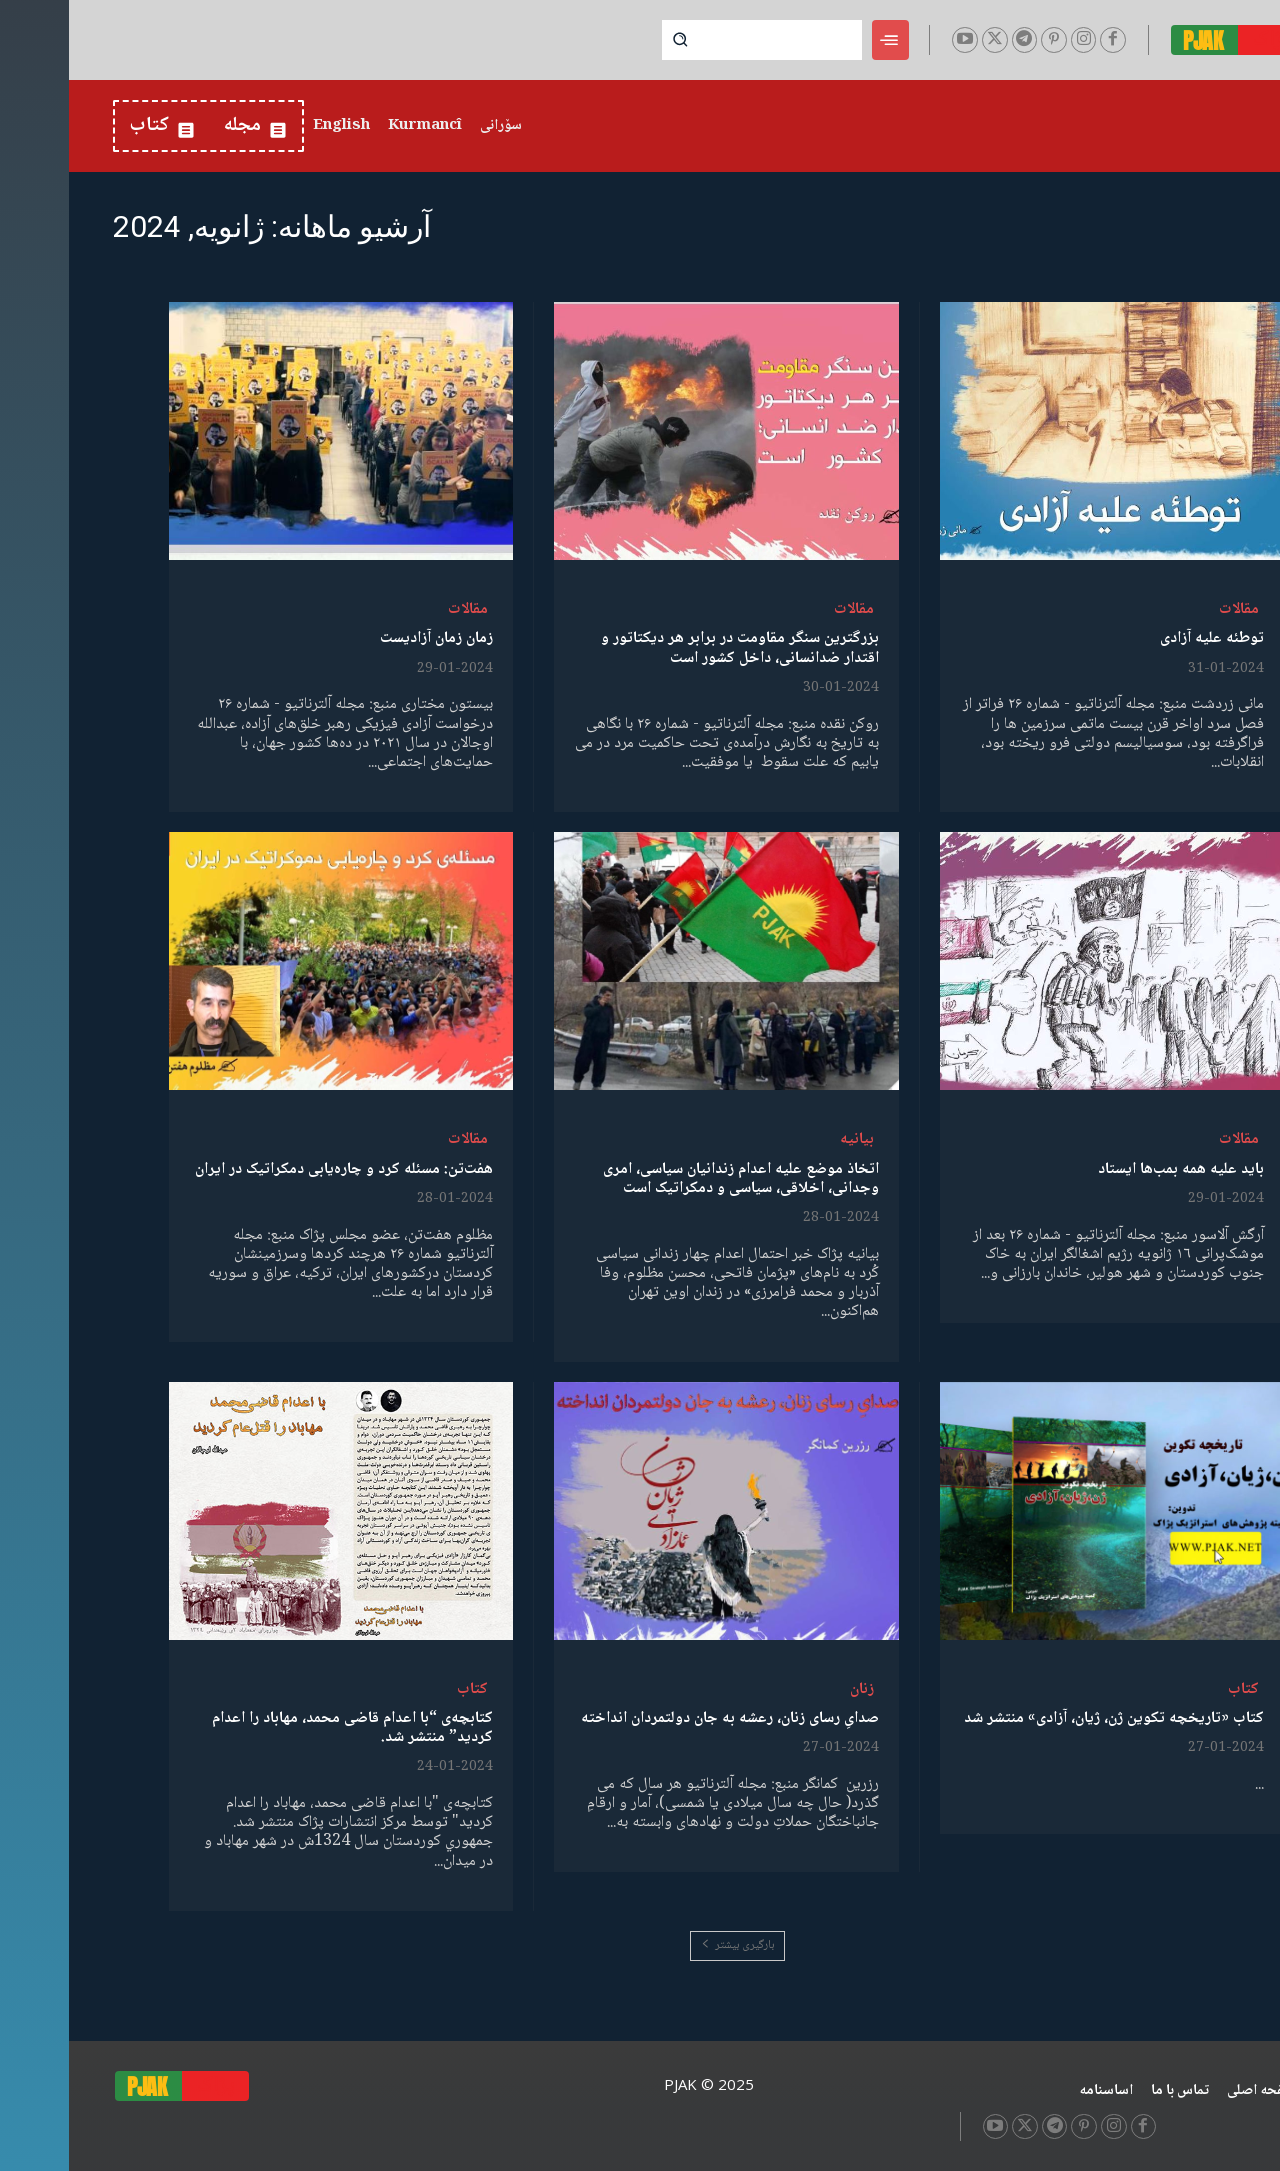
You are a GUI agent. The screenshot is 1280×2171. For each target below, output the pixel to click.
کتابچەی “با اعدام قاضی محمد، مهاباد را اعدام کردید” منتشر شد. (283, 1728)
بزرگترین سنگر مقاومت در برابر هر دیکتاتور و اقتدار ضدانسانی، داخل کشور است (671, 648)
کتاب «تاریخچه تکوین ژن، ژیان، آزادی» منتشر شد (1045, 1718)
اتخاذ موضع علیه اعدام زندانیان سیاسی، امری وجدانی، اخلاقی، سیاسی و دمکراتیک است (672, 1179)
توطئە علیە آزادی (1143, 638)
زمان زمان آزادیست (367, 638)
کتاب (1174, 1689)
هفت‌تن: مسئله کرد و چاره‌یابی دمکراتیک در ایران (275, 1169)
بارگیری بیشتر (668, 1945)
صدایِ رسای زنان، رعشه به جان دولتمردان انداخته (661, 1718)
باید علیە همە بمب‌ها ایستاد (1112, 1169)
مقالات (1170, 609)
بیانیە (788, 1139)
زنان (793, 1689)
